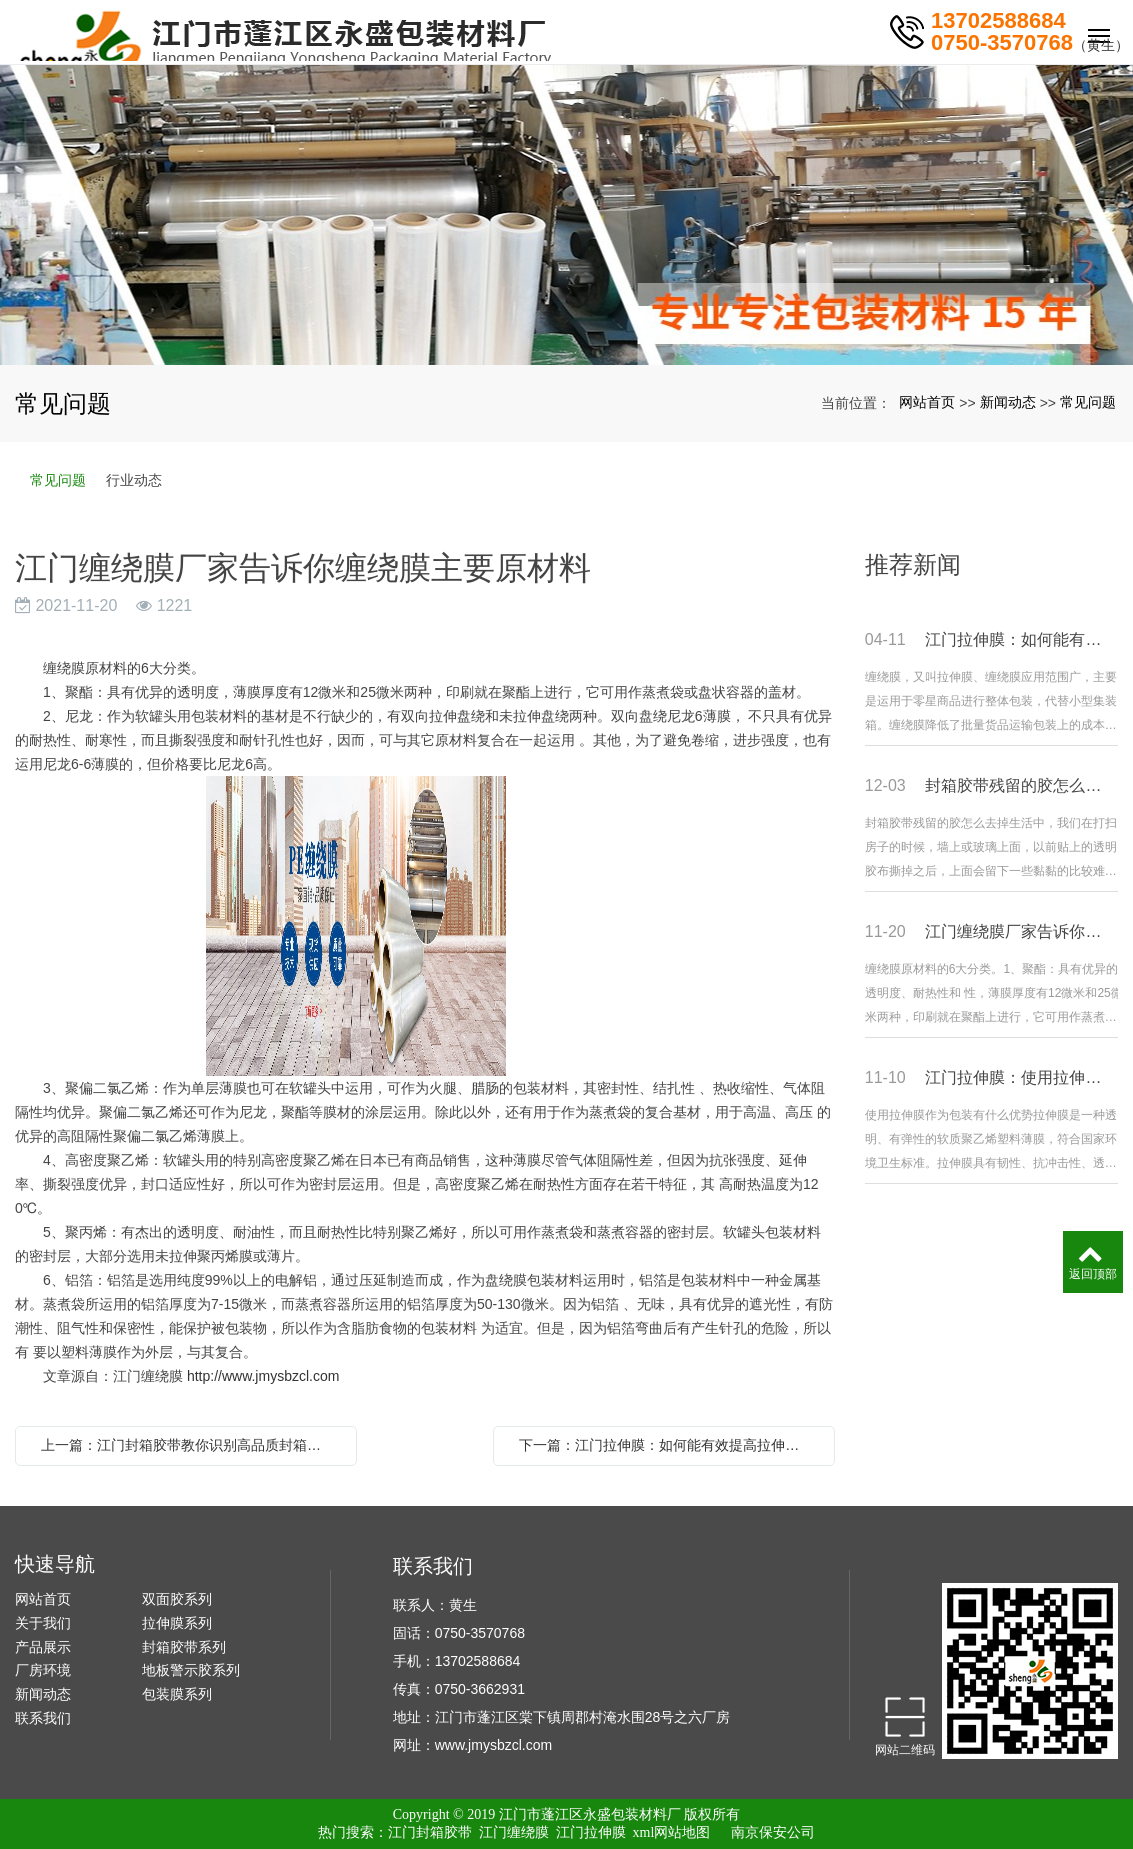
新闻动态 (1008, 402)
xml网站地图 (672, 1832)
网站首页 (927, 402)
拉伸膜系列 (177, 1623)
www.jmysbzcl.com (493, 1745)
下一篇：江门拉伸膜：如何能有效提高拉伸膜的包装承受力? (669, 1445)
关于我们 (43, 1623)
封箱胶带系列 (184, 1647)
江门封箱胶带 (430, 1832)
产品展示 (43, 1647)
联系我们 (43, 1718)
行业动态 (134, 480)
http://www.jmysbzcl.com (263, 1376)
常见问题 (1088, 402)
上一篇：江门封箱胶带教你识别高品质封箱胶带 (188, 1445)
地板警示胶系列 (191, 1670)
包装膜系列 (177, 1694)
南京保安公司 (773, 1832)
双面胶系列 (177, 1599)
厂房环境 (43, 1670)
